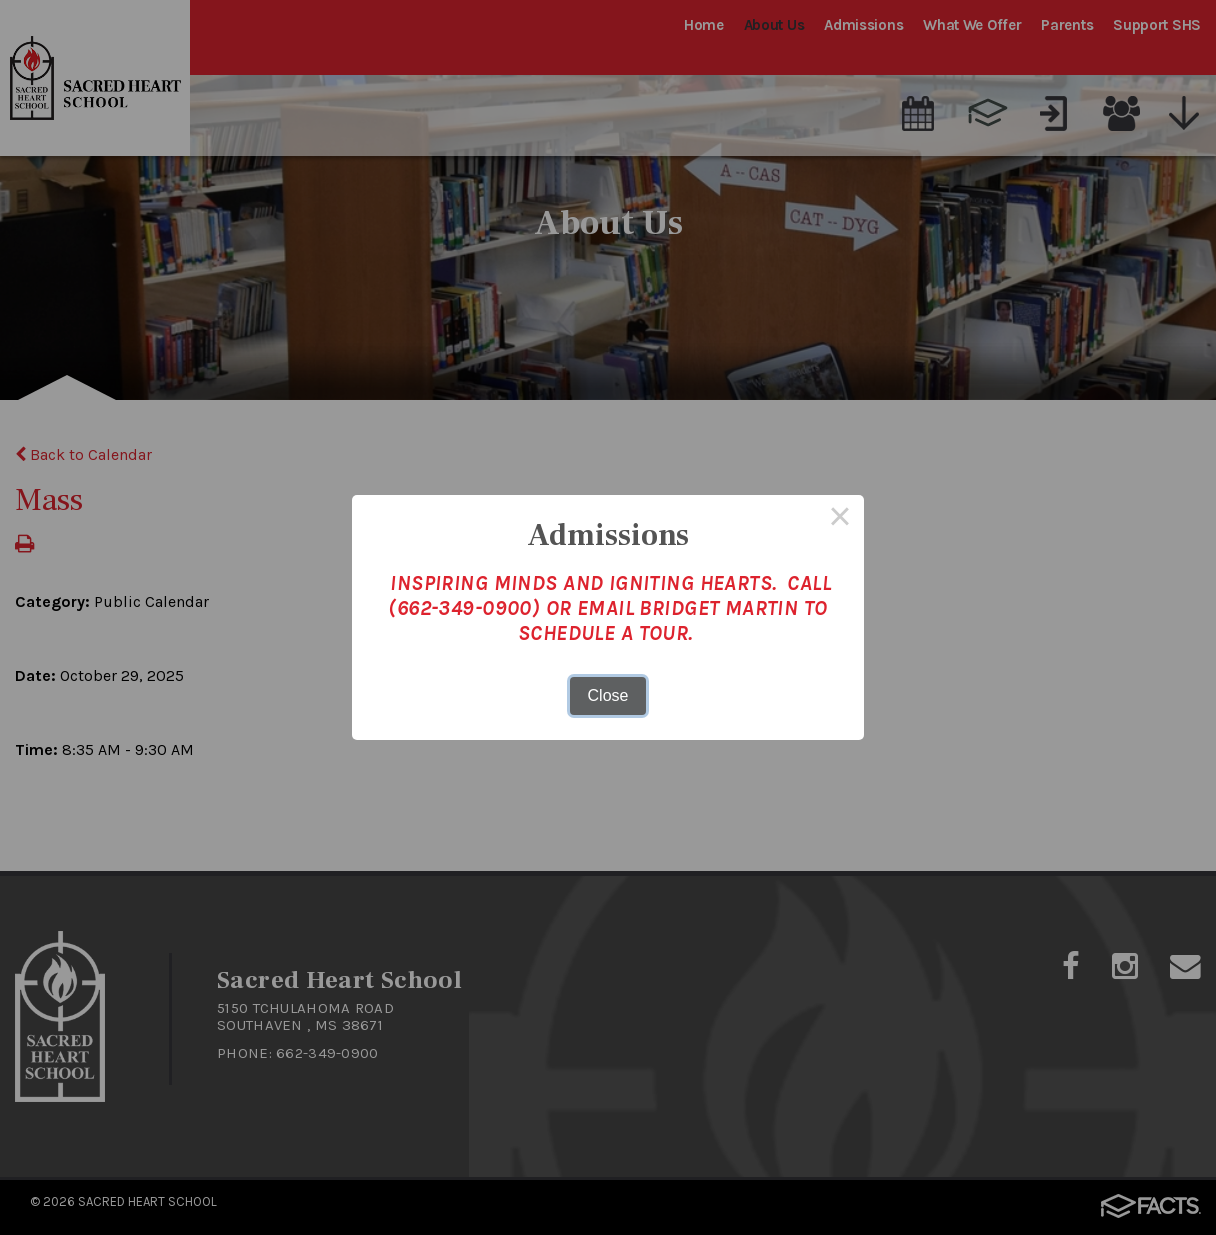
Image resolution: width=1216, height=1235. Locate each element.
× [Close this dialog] (840, 519)
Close (608, 695)
